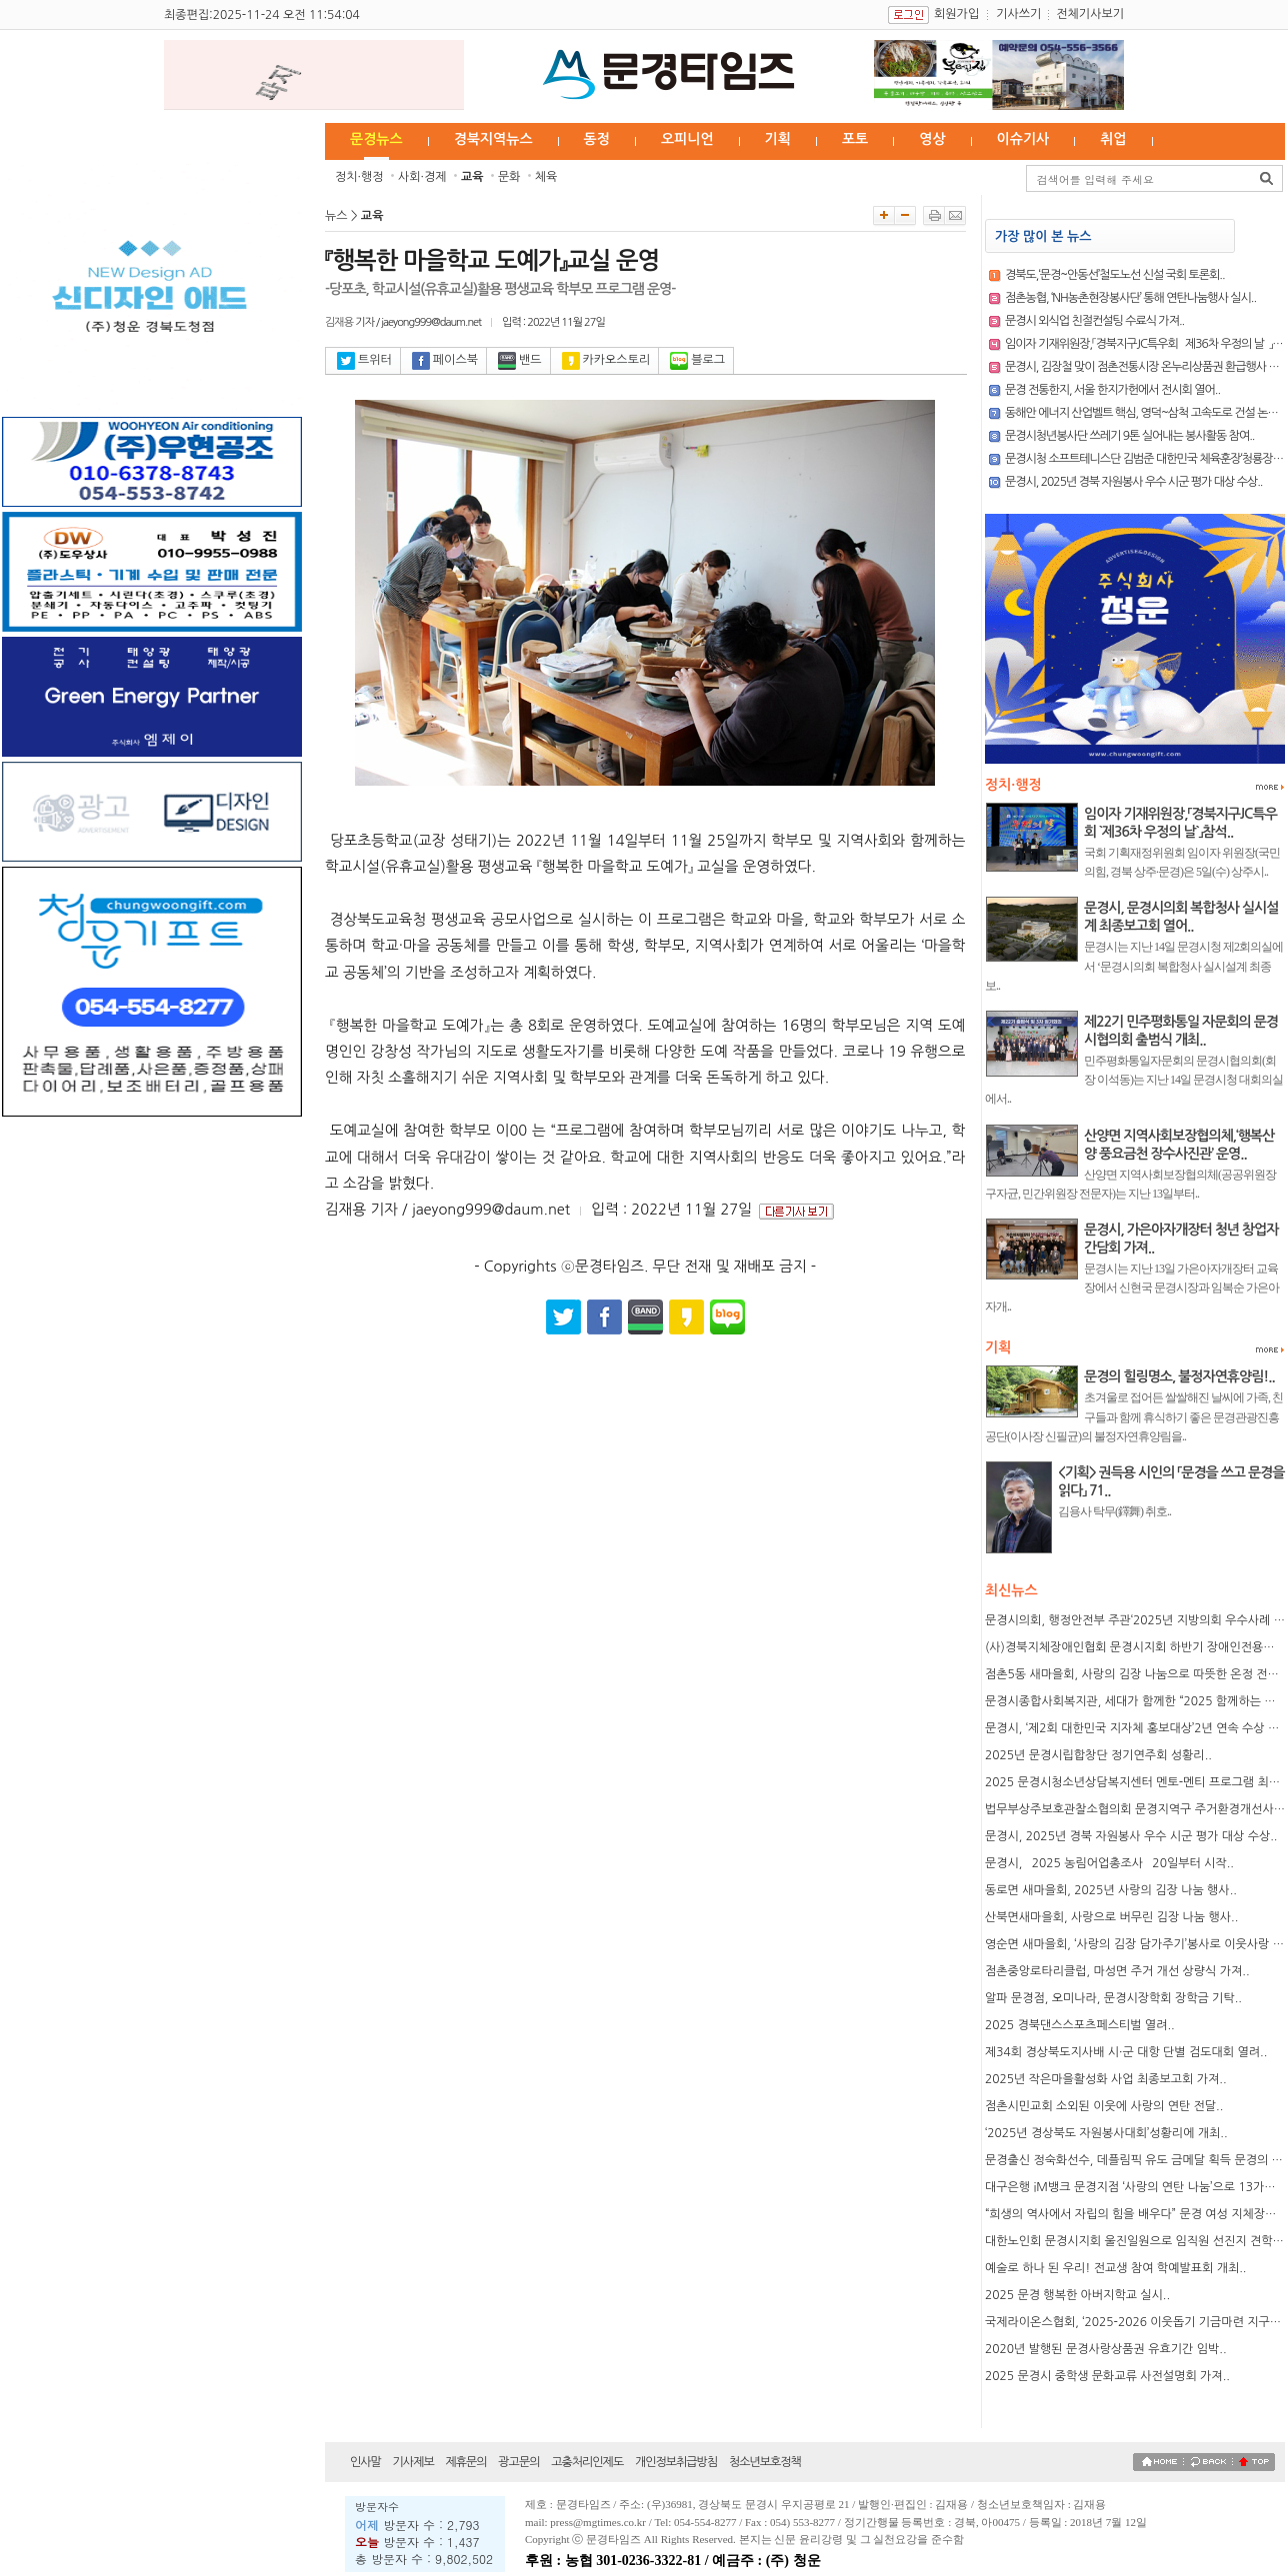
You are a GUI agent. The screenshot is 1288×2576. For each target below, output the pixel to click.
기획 (778, 139)
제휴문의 (465, 2462)
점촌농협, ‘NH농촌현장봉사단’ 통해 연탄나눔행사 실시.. (1130, 298)
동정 (597, 139)
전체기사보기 (1090, 14)
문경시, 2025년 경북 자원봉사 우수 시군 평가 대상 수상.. (1133, 482)
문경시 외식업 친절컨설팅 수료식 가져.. (1094, 321)
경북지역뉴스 (493, 139)
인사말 (365, 2462)
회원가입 (956, 14)
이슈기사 (1023, 139)
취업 (1113, 139)
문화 (509, 177)
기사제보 (413, 2462)
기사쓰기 (1018, 14)
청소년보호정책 (765, 2462)
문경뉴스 (376, 139)
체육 (546, 177)
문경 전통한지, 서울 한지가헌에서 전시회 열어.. (1112, 390)
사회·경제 (422, 177)
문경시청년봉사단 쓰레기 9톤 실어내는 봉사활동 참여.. (1130, 436)
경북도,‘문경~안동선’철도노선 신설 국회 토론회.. (1115, 275)
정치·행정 (359, 177)
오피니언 (687, 139)
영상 (932, 139)
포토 (855, 139)
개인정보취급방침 (676, 2462)
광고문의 (518, 2462)
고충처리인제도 (587, 2462)
